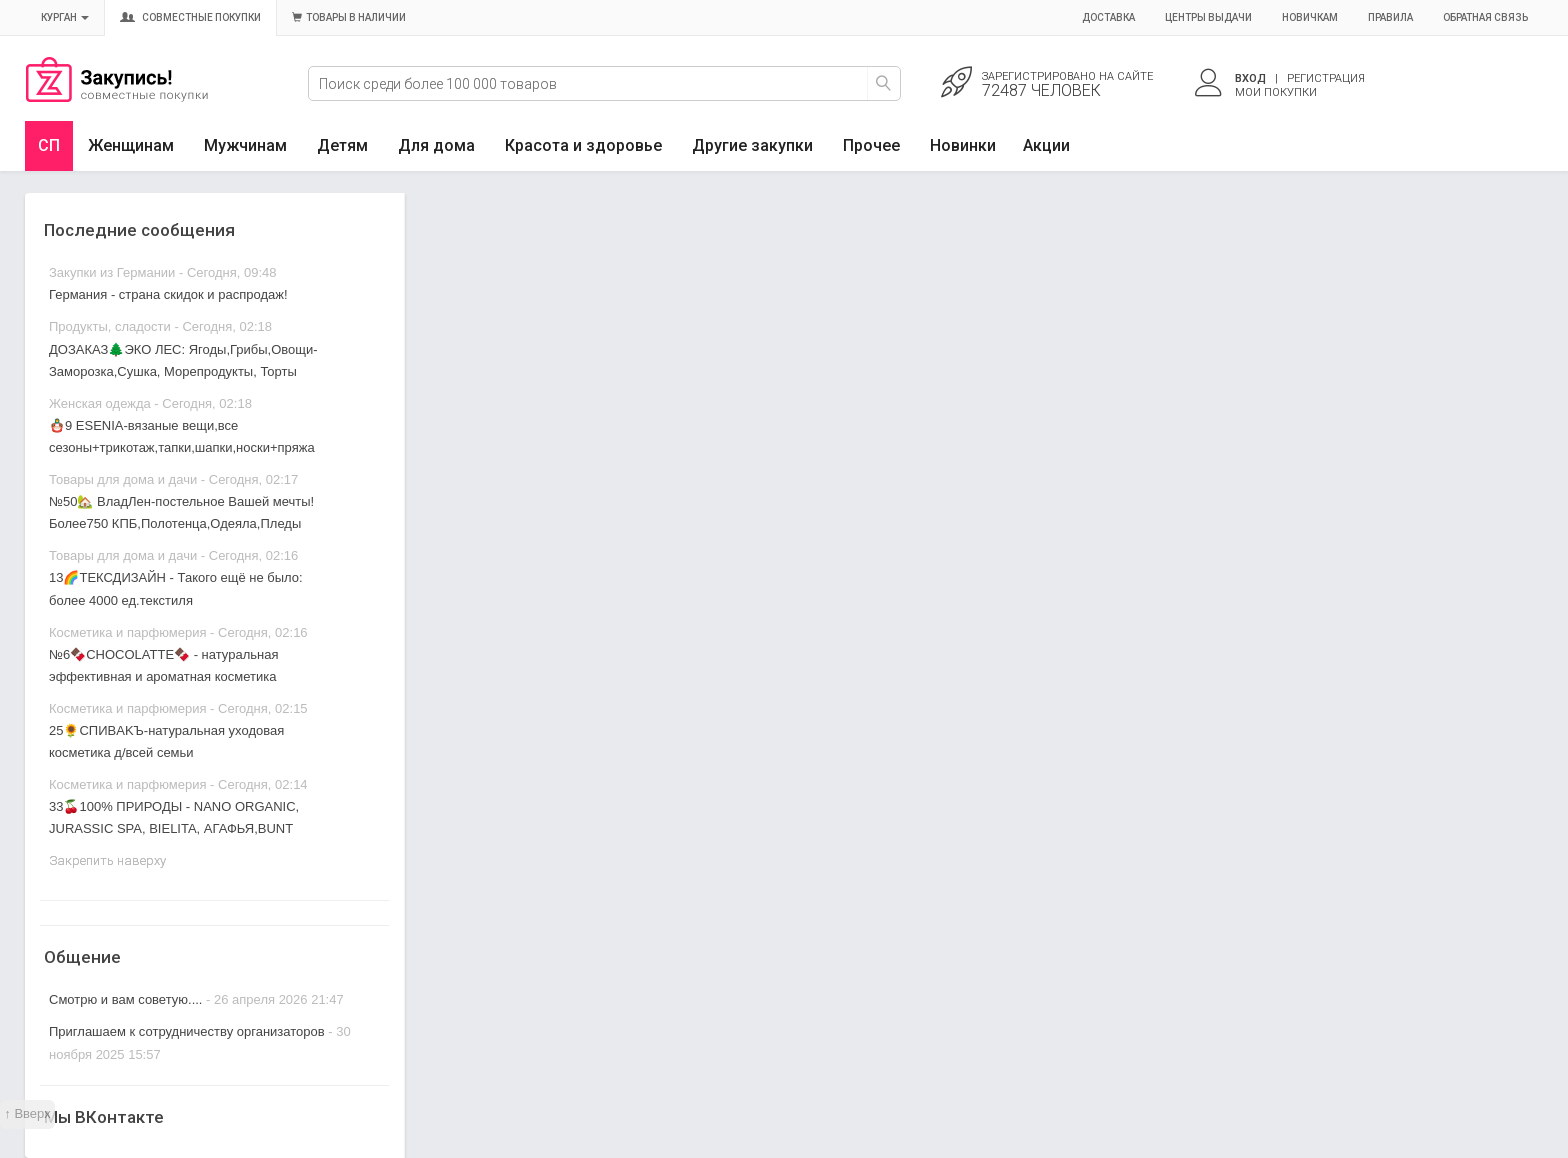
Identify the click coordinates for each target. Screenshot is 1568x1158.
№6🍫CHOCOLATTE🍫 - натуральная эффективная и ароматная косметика (163, 665)
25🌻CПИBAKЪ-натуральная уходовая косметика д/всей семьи (166, 741)
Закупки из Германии (112, 272)
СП (49, 145)
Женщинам (131, 145)
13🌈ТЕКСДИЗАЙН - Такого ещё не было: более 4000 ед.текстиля (176, 588)
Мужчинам (245, 145)
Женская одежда (100, 403)
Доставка (1108, 17)
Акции (1046, 145)
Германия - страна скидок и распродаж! (168, 294)
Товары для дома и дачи (123, 479)
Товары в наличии (349, 17)
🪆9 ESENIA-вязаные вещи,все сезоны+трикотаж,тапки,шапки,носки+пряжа (182, 436)
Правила (1390, 17)
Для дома (436, 145)
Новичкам (1310, 17)
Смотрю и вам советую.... (125, 999)
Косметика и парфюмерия (127, 632)
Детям (342, 145)
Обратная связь (1485, 17)
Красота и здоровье (583, 145)
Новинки (963, 145)
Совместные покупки (190, 17)
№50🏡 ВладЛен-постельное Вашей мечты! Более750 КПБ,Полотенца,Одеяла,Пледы (181, 512)
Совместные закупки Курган (117, 97)
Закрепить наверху (107, 860)
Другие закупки (752, 145)
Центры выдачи (1208, 17)
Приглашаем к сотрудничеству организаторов (188, 1031)
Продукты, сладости (110, 326)
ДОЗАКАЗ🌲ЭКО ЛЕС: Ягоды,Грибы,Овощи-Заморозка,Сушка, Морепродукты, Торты (183, 360)
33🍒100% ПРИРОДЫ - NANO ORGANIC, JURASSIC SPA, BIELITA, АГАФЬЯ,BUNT (174, 817)
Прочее (871, 145)
